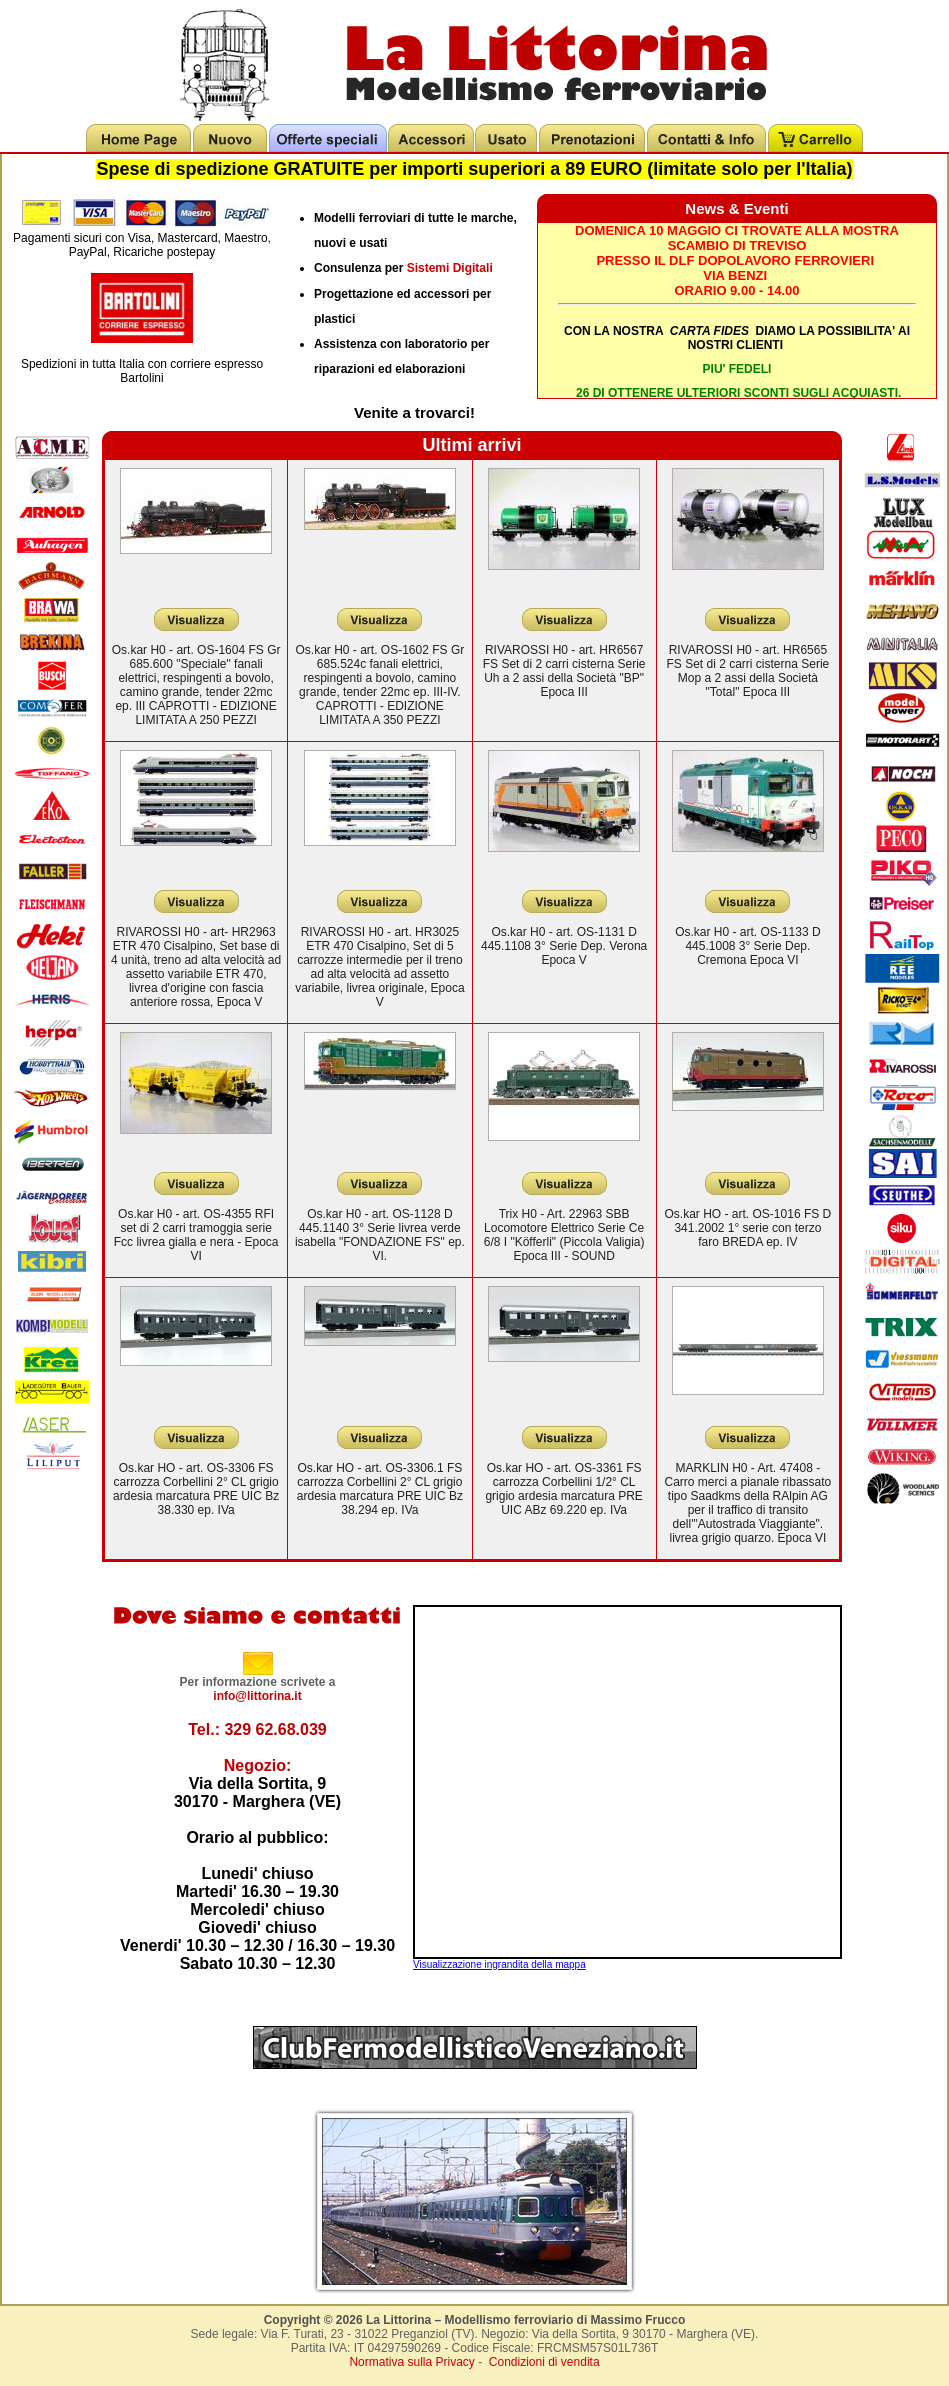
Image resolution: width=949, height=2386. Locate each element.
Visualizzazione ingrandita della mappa (499, 1964)
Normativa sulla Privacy (411, 2362)
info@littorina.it (257, 1696)
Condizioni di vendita (544, 2362)
